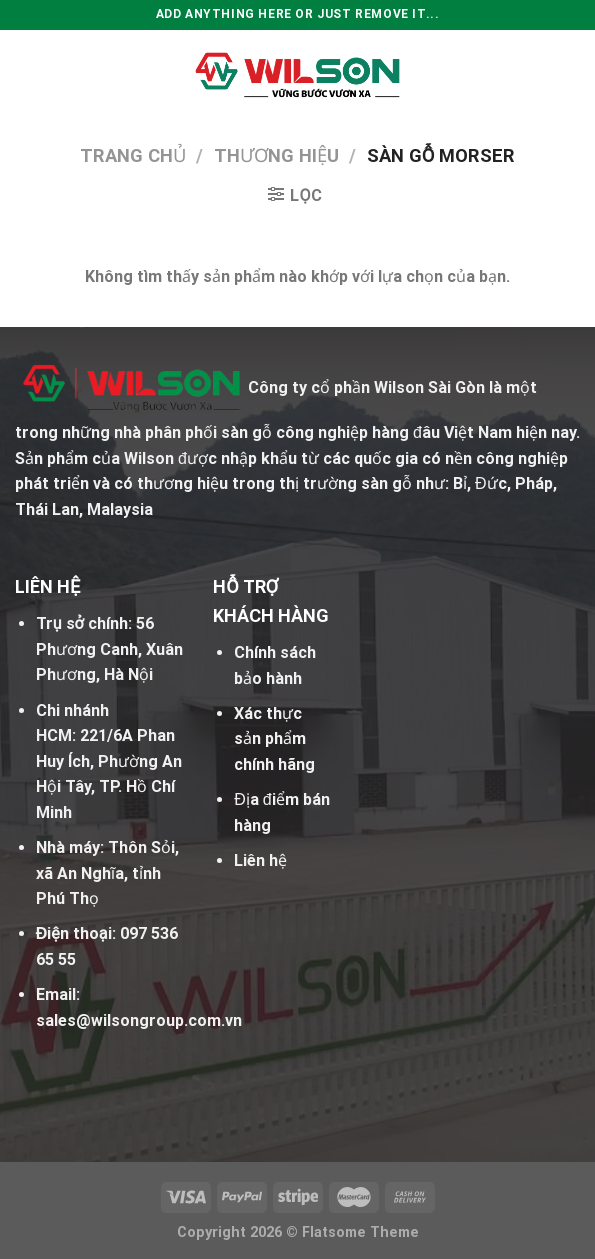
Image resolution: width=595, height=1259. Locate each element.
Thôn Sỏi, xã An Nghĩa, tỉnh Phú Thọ (107, 873)
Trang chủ (133, 155)
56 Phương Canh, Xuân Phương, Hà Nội (109, 649)
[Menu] (27, 74)
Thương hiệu (276, 155)
